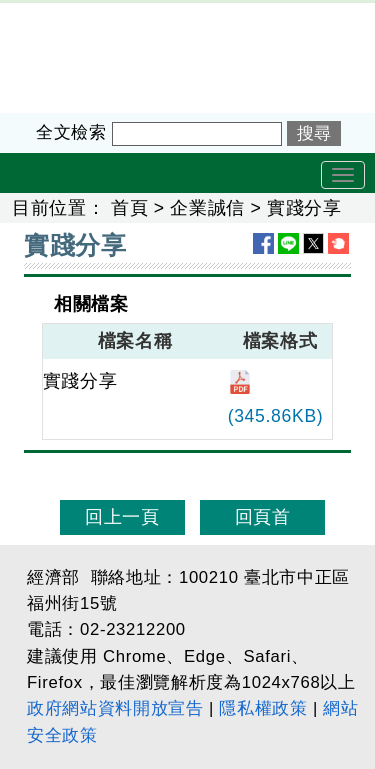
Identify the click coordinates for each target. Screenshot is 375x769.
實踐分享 (304, 208)
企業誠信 (207, 208)
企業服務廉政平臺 (74, 16)
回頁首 (263, 517)
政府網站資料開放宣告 (115, 708)
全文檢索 (71, 132)
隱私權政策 (263, 708)
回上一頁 (122, 517)
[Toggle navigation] (343, 175)
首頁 (129, 208)
